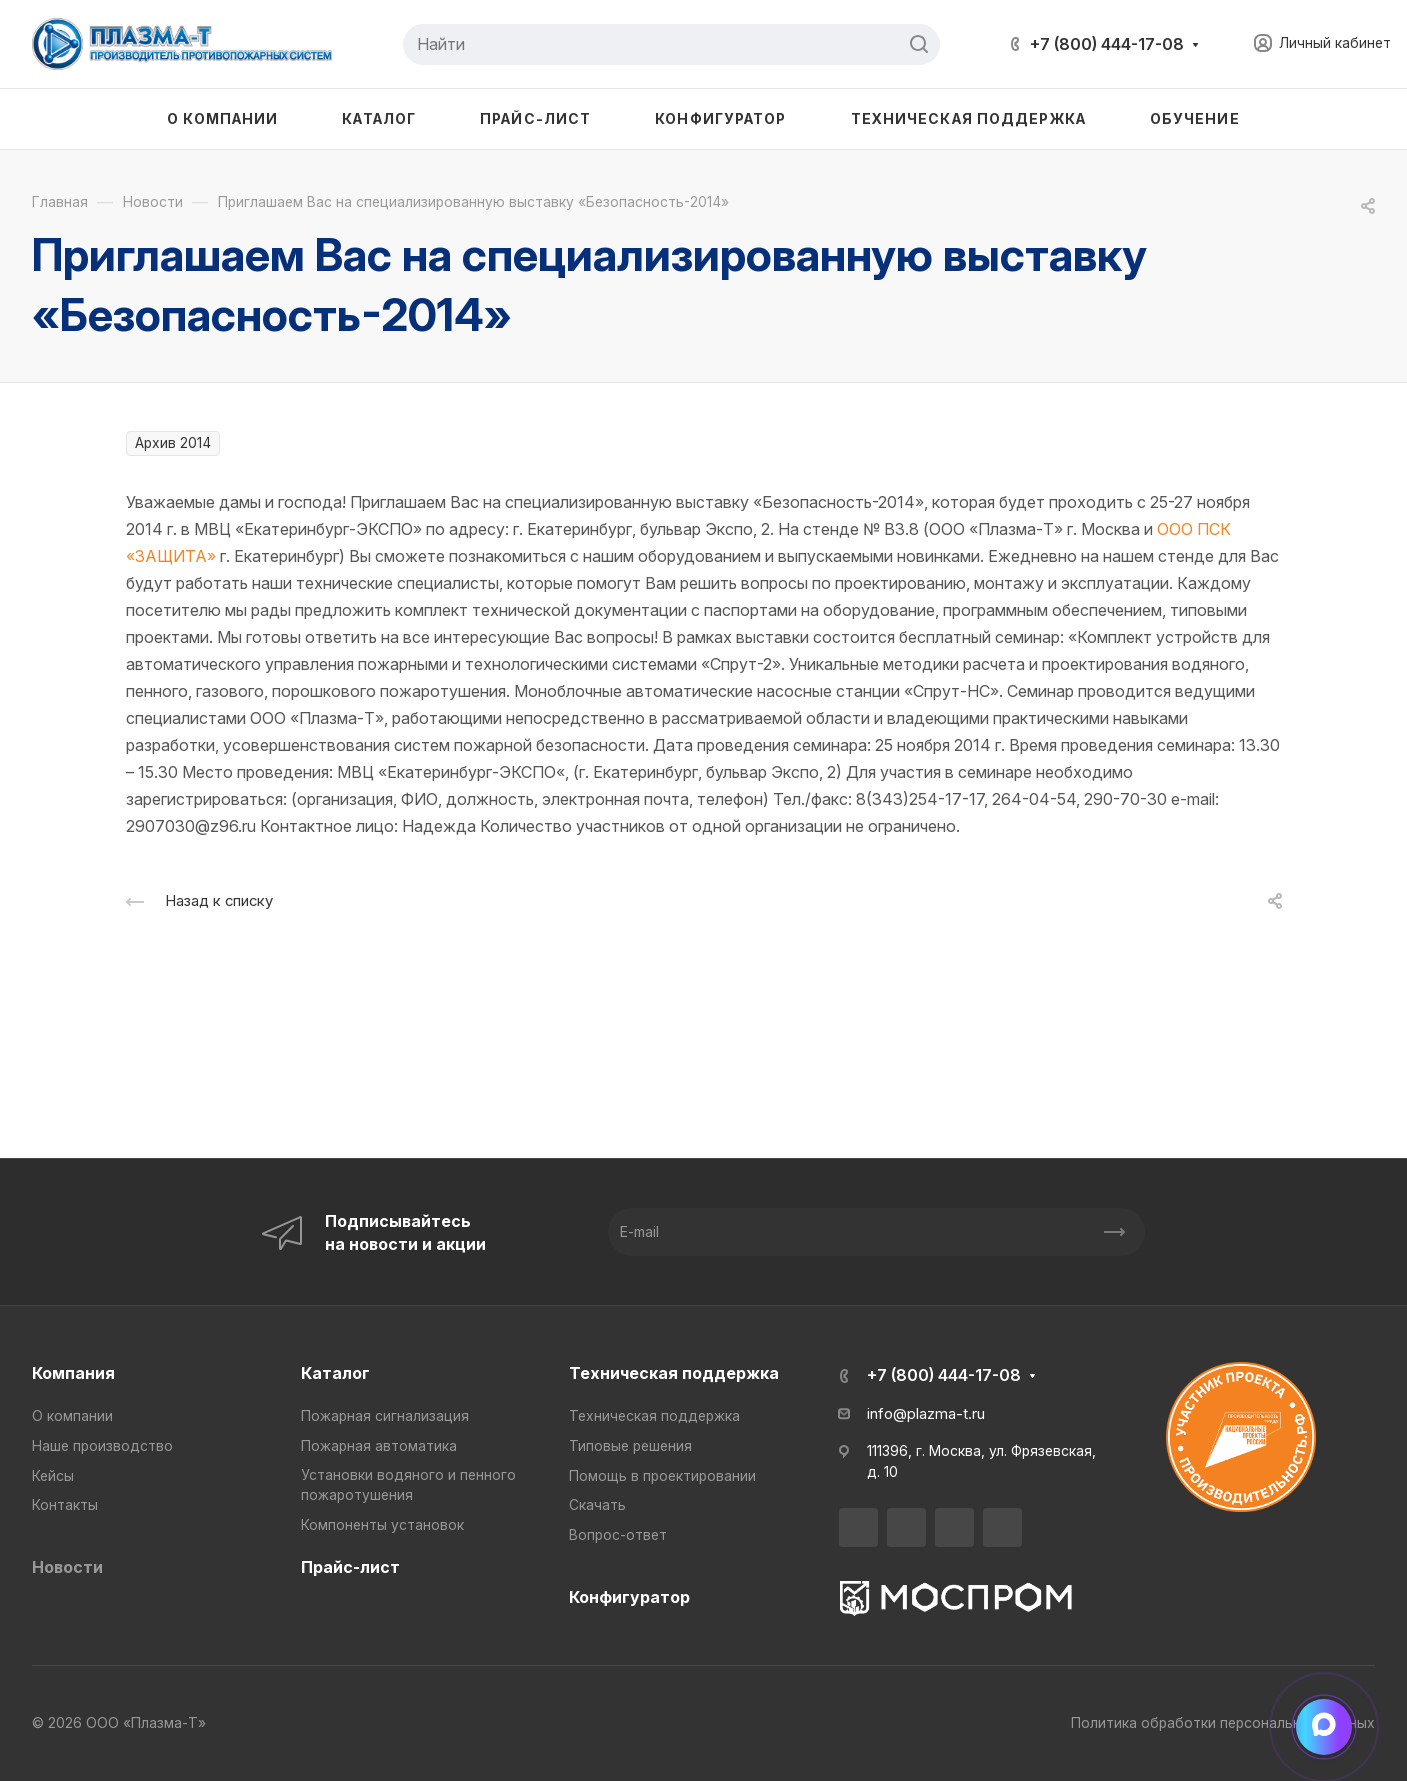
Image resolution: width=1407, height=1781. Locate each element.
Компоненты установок (382, 1525)
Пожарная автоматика (379, 1446)
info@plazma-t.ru (926, 1414)
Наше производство (102, 1446)
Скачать (597, 1505)
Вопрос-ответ (618, 1535)
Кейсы (53, 1476)
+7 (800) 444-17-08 (1107, 44)
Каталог (335, 1373)
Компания (73, 1373)
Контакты (65, 1505)
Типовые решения (630, 1446)
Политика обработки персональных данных (1223, 1723)
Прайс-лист (350, 1567)
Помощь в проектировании (662, 1476)
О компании (72, 1416)
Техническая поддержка (674, 1373)
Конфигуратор (629, 1597)
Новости (67, 1567)
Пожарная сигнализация (385, 1416)
